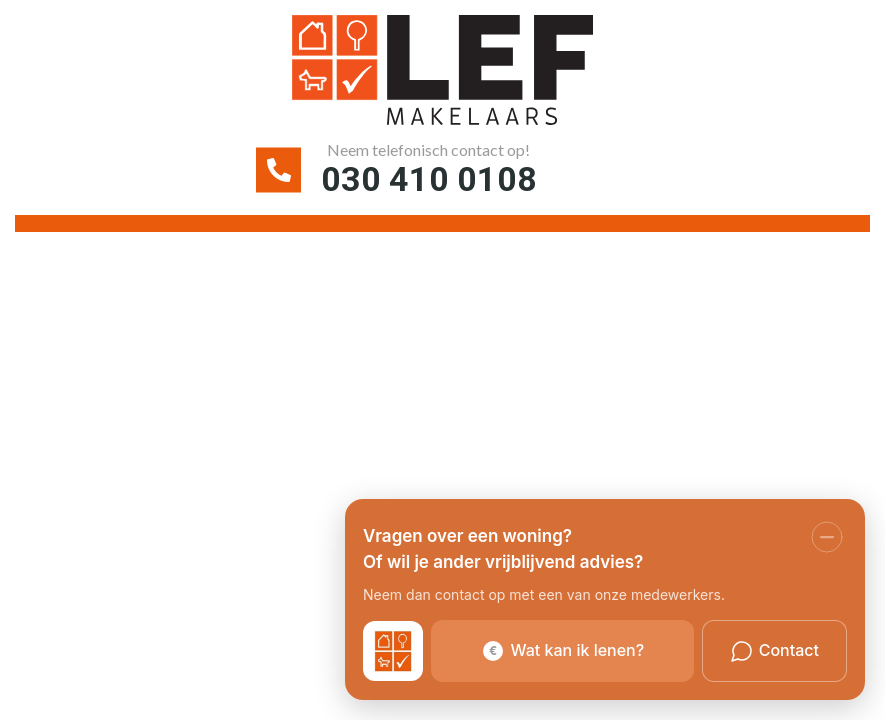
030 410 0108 (429, 179)
